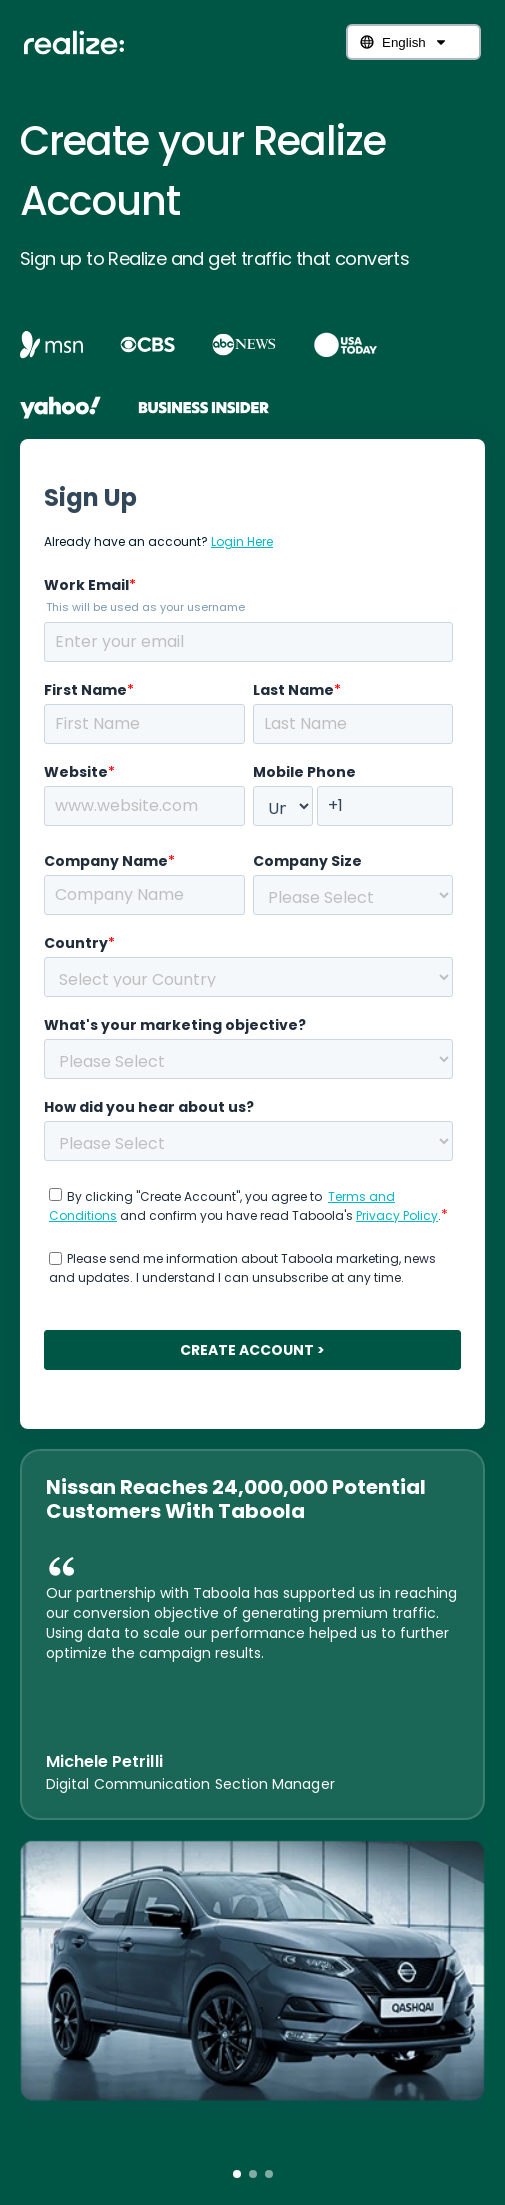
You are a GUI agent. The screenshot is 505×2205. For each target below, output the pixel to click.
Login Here (242, 541)
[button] (237, 2174)
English (404, 42)
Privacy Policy (397, 1215)
